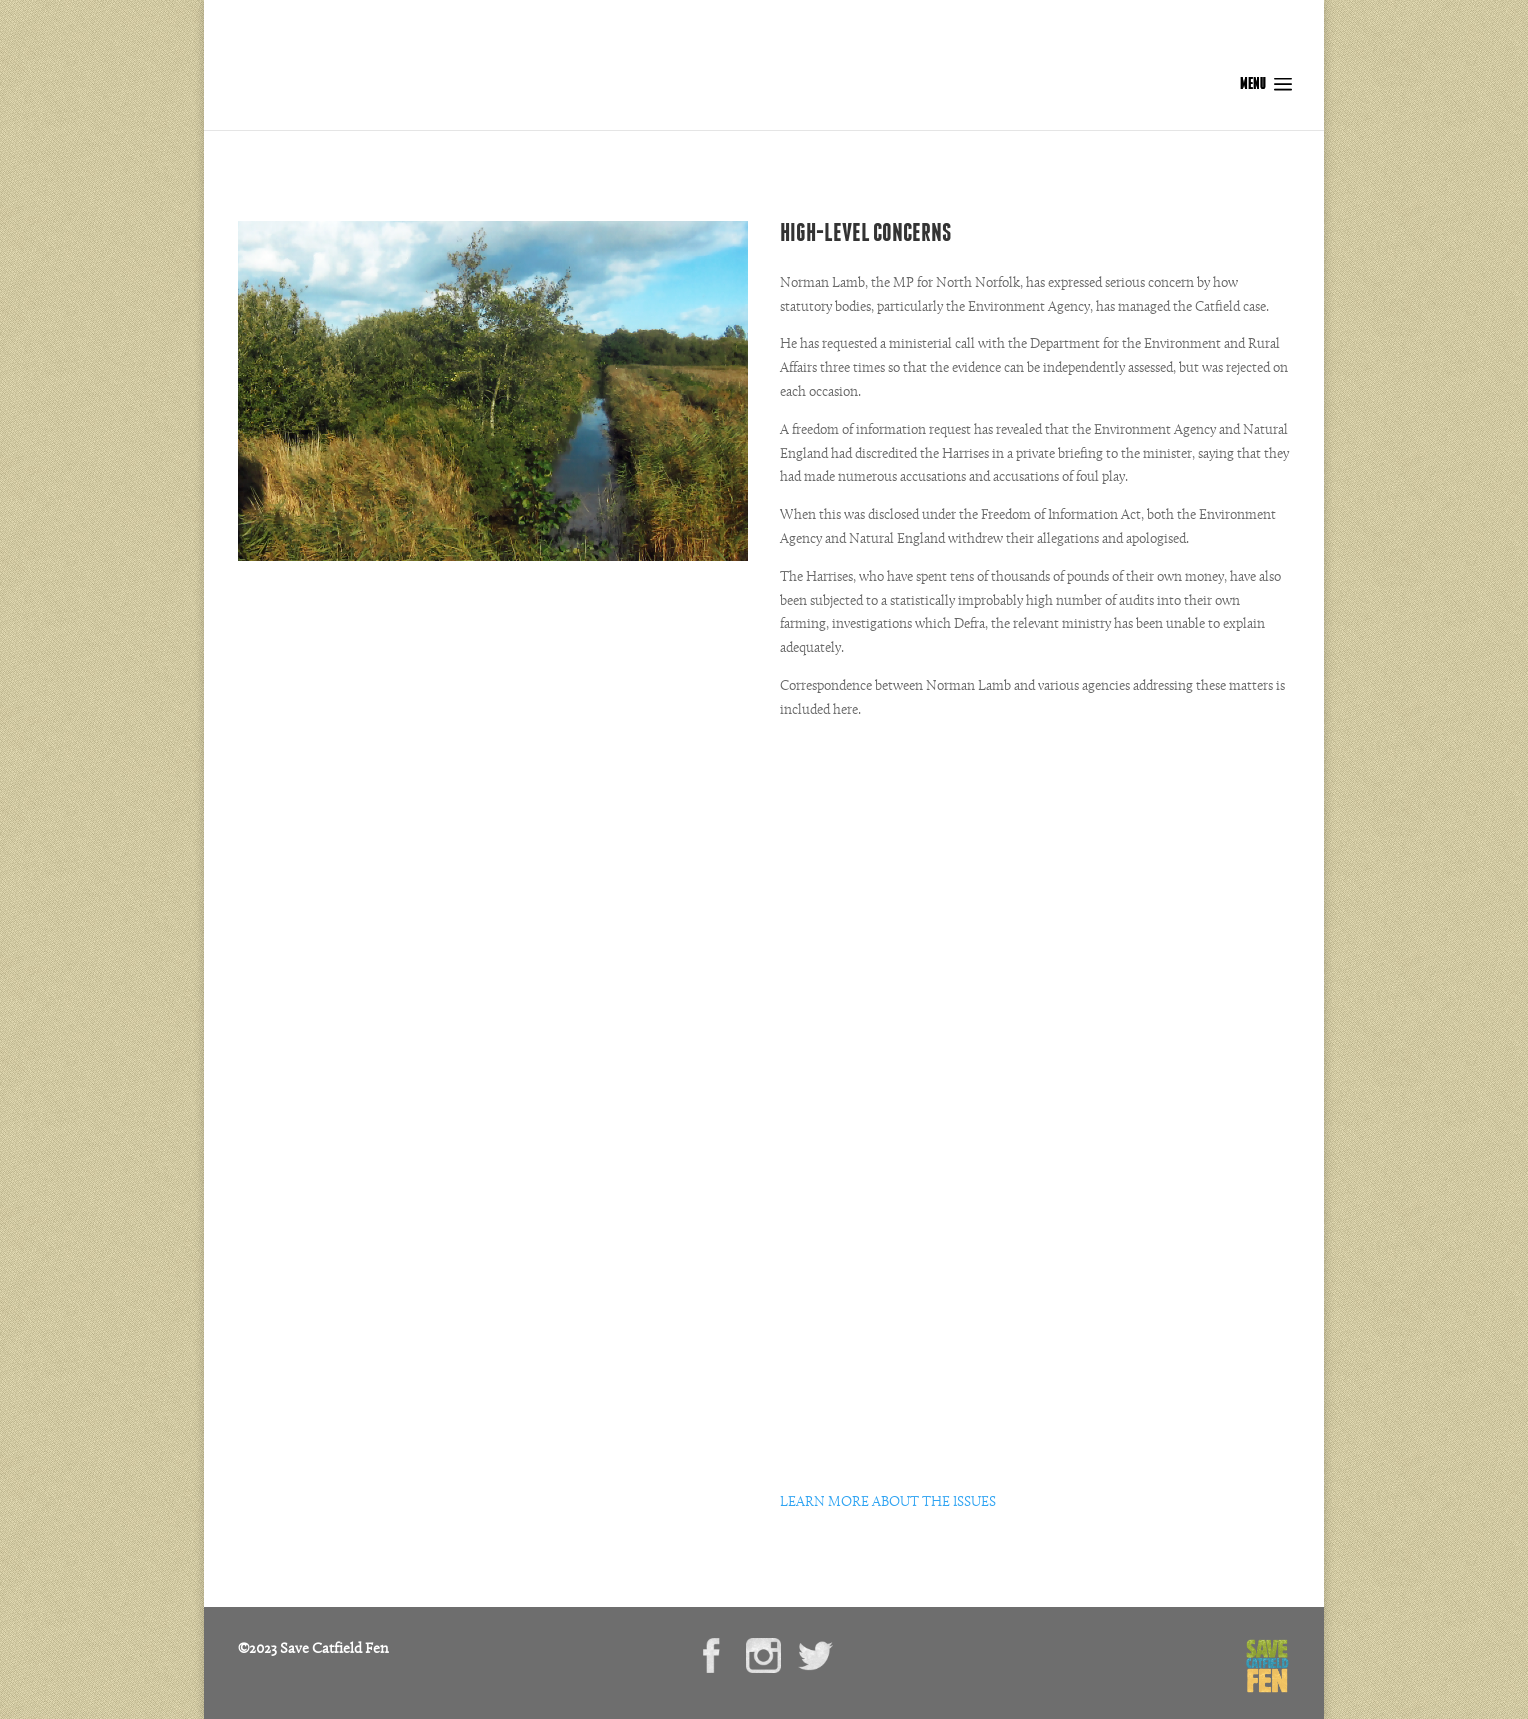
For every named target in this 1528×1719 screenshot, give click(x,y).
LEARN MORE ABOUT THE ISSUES (888, 1503)
